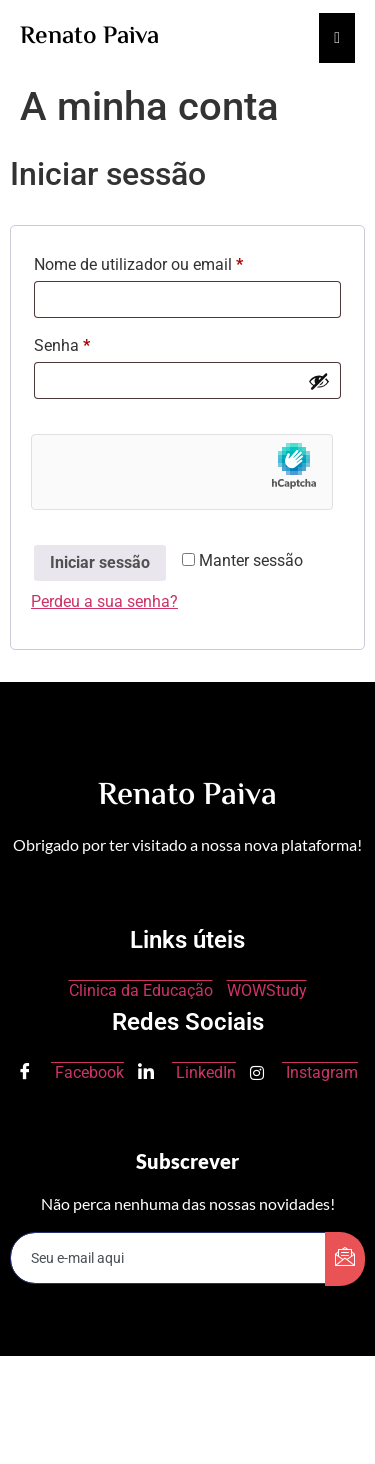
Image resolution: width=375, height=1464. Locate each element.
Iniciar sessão (100, 562)
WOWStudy (267, 990)
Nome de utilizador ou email (177, 261)
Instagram (304, 1072)
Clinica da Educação (141, 990)
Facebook (70, 1073)
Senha (101, 342)
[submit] (345, 1259)
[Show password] (319, 381)
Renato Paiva (89, 37)
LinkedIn (187, 1073)
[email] (168, 1258)
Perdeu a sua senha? (104, 601)
